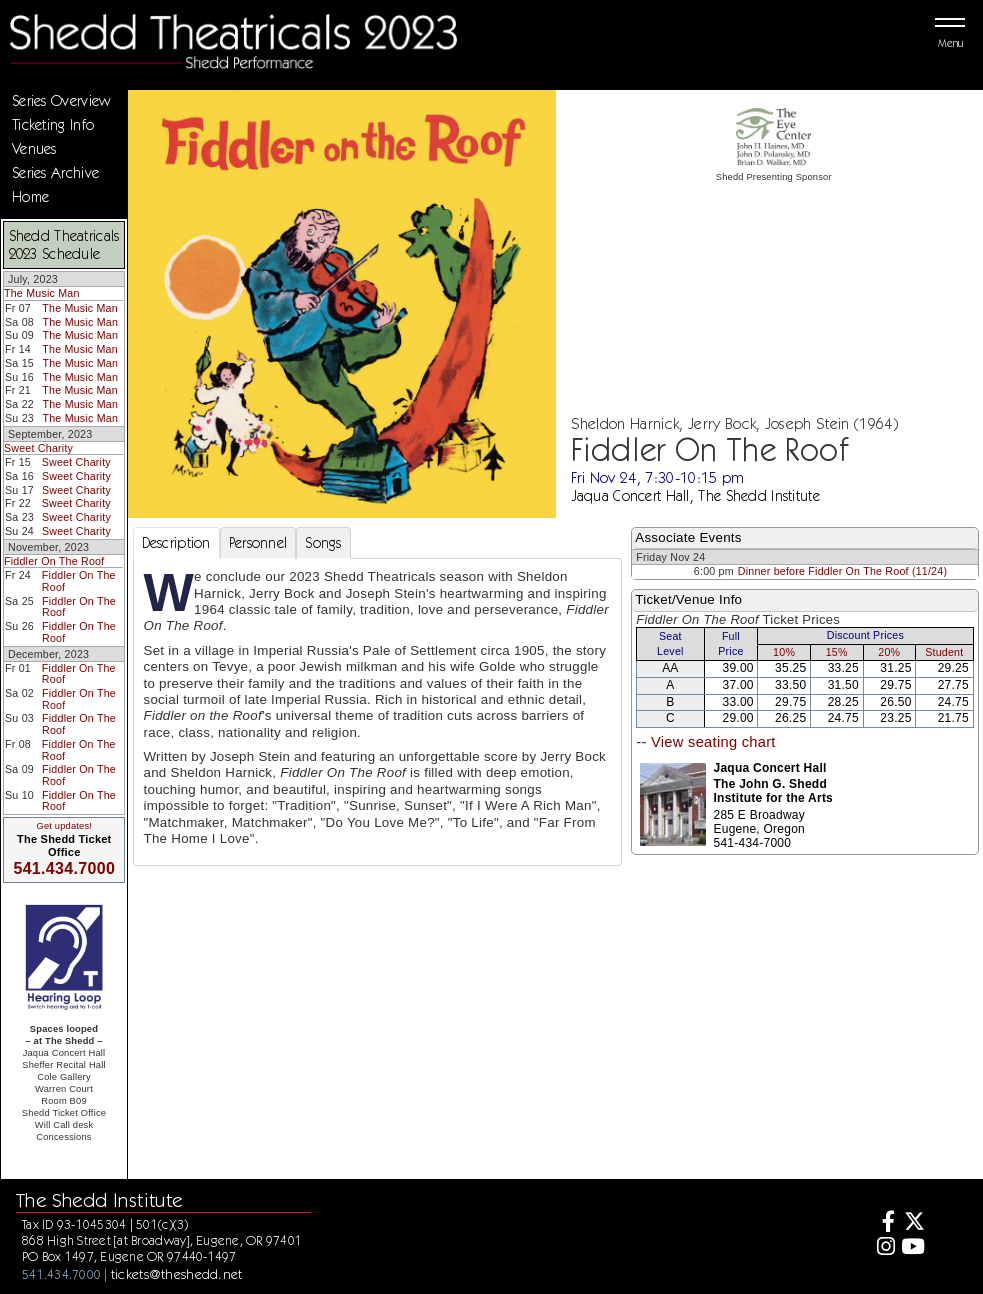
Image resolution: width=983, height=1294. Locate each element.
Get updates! (64, 826)
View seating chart (713, 742)
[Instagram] (883, 1248)
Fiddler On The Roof (54, 561)
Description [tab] (176, 543)
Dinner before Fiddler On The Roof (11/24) (842, 571)
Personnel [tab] (258, 543)
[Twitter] (912, 1223)
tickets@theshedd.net (177, 1274)
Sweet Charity (38, 448)
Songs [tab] (323, 543)
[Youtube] (912, 1248)
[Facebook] (883, 1223)
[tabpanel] (378, 712)
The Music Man (42, 293)
